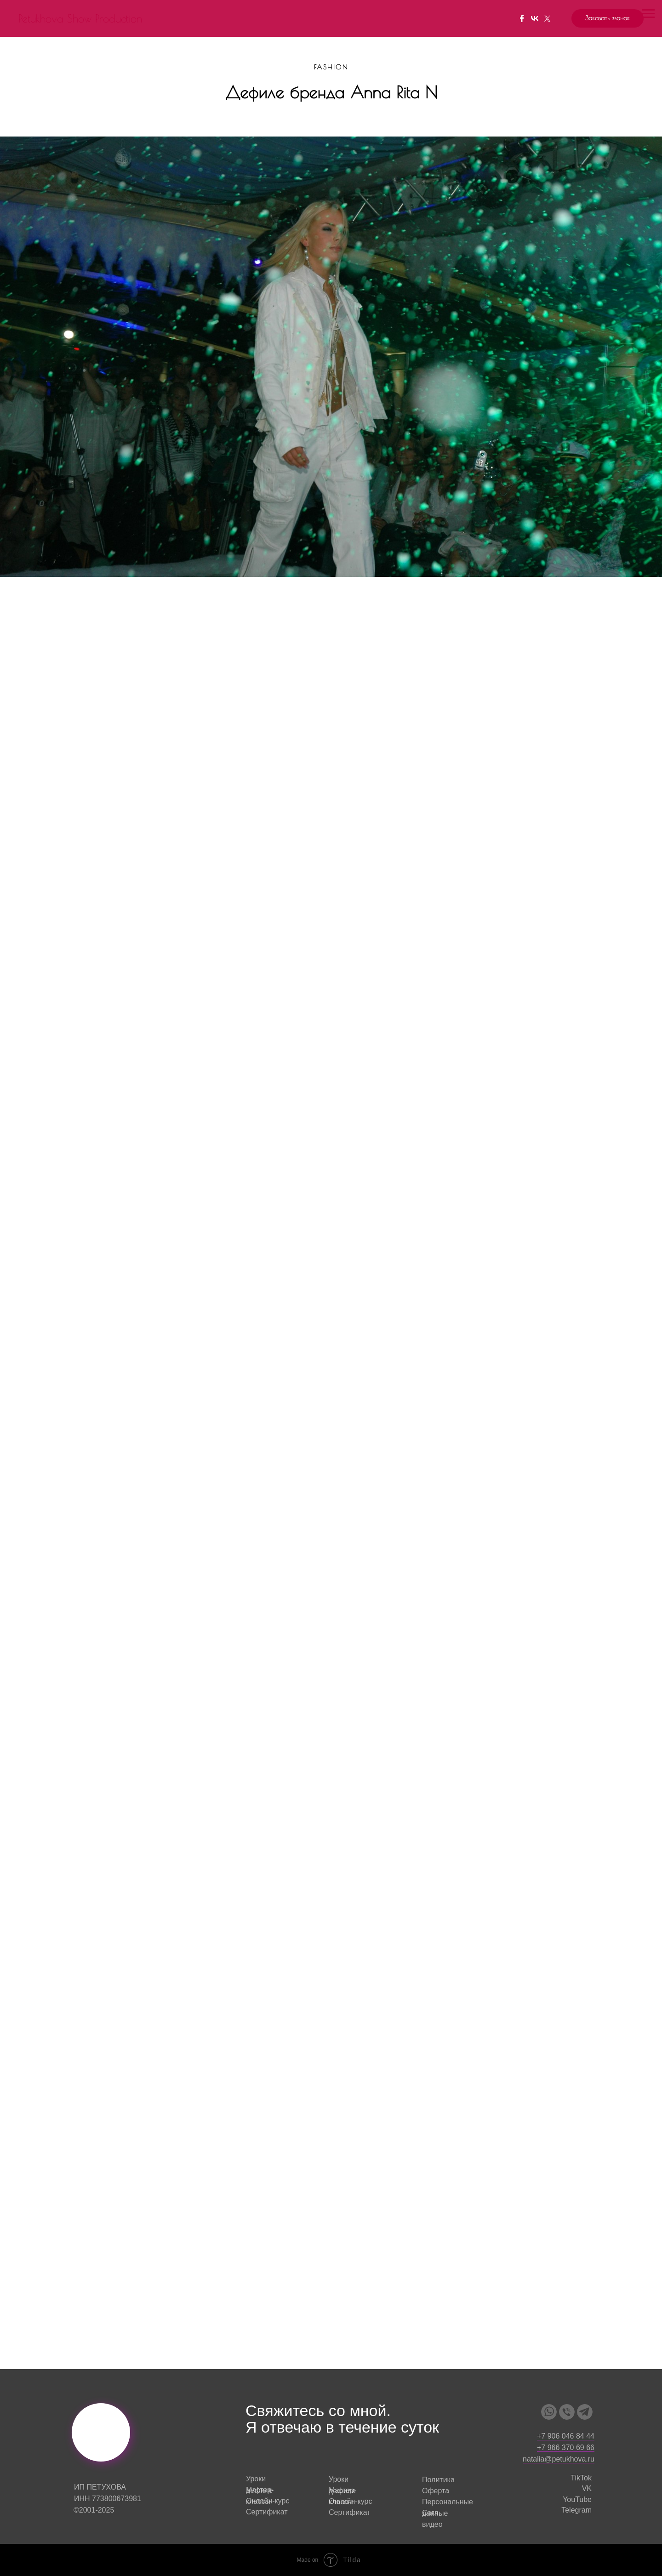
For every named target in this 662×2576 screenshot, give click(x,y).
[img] (549, 2412)
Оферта (435, 2491)
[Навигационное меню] (648, 13)
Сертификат (267, 2512)
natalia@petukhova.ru (558, 2459)
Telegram (576, 2510)
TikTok (581, 2478)
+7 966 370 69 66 (565, 2447)
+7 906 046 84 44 (565, 2436)
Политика (438, 2480)
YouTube (577, 2499)
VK (587, 2488)
